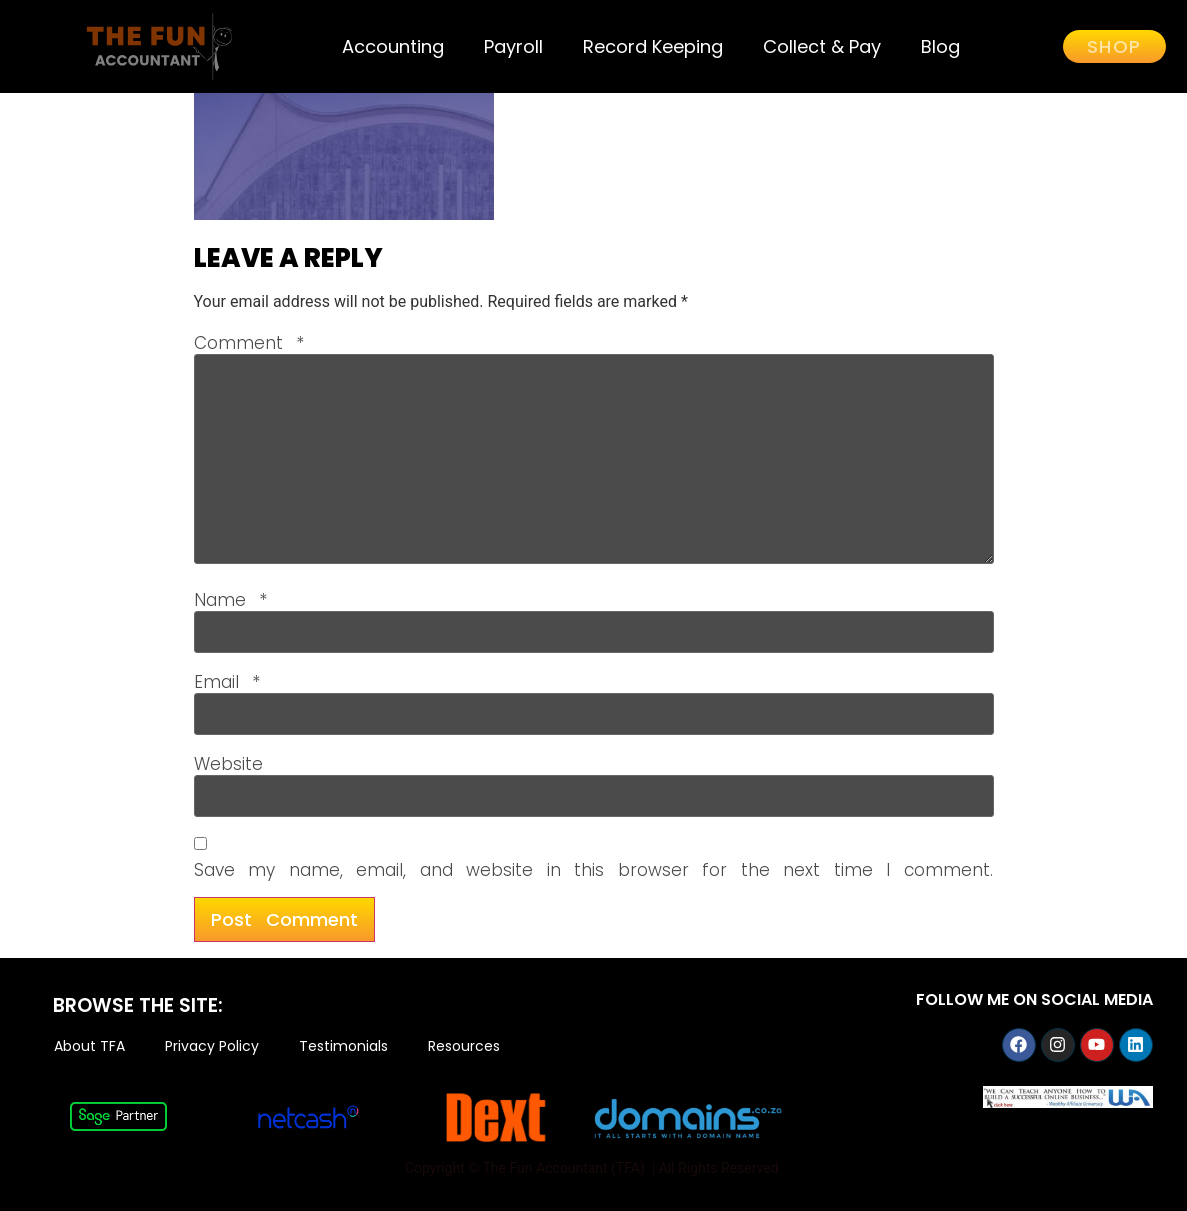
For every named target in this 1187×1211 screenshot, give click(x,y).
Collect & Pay (822, 46)
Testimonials (343, 1046)
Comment (249, 343)
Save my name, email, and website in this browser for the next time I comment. (593, 870)
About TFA (89, 1046)
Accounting (393, 46)
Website (228, 764)
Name (231, 600)
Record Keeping (653, 46)
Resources (464, 1046)
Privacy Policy (212, 1046)
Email (227, 682)
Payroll (513, 46)
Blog (940, 46)
